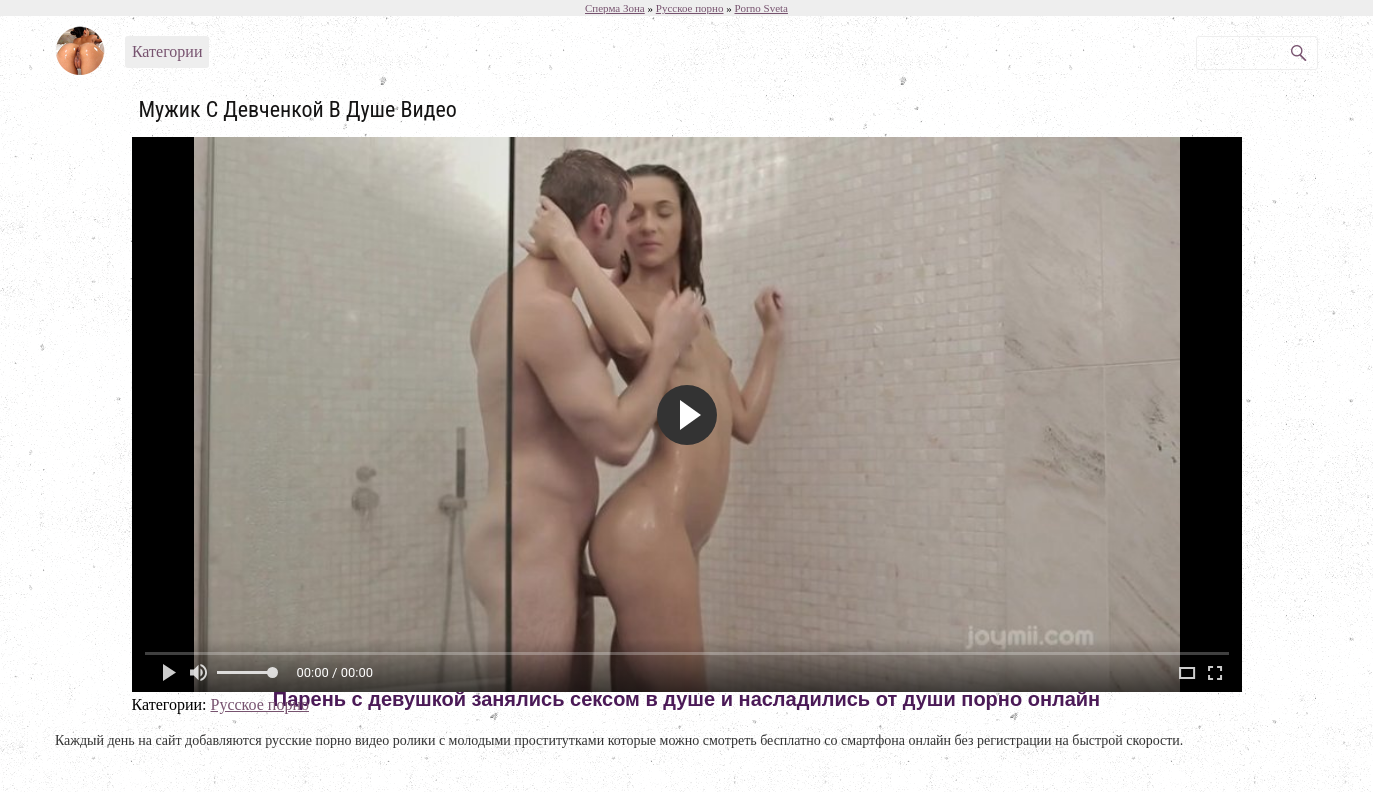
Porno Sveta (760, 8)
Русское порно (259, 704)
